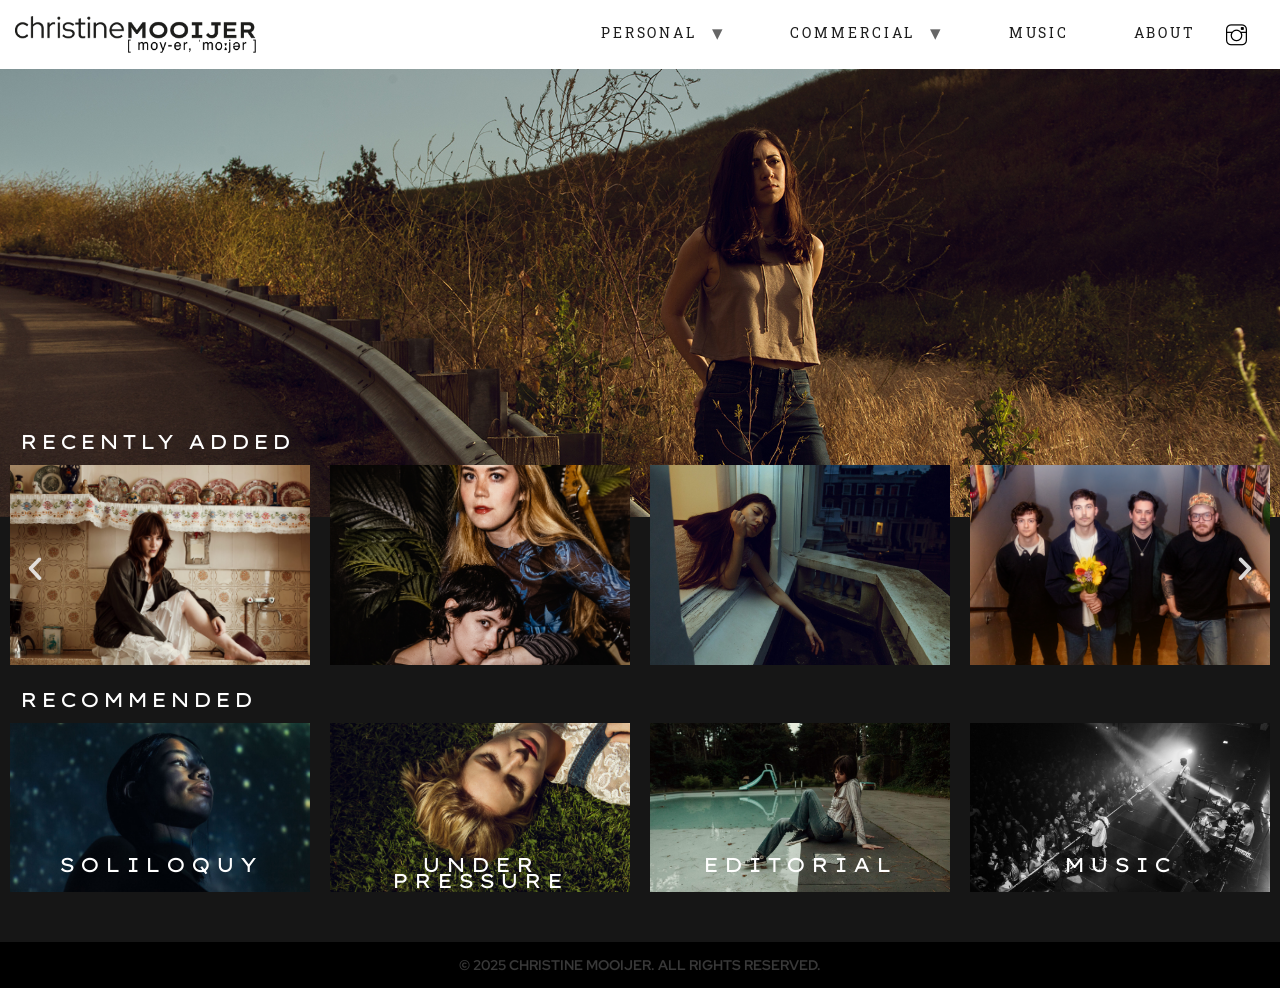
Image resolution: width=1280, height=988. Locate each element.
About (1147, 34)
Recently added (157, 441)
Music (1021, 34)
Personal (631, 34)
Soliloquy (160, 864)
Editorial (800, 864)
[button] (35, 569)
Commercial (835, 34)
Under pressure (480, 872)
